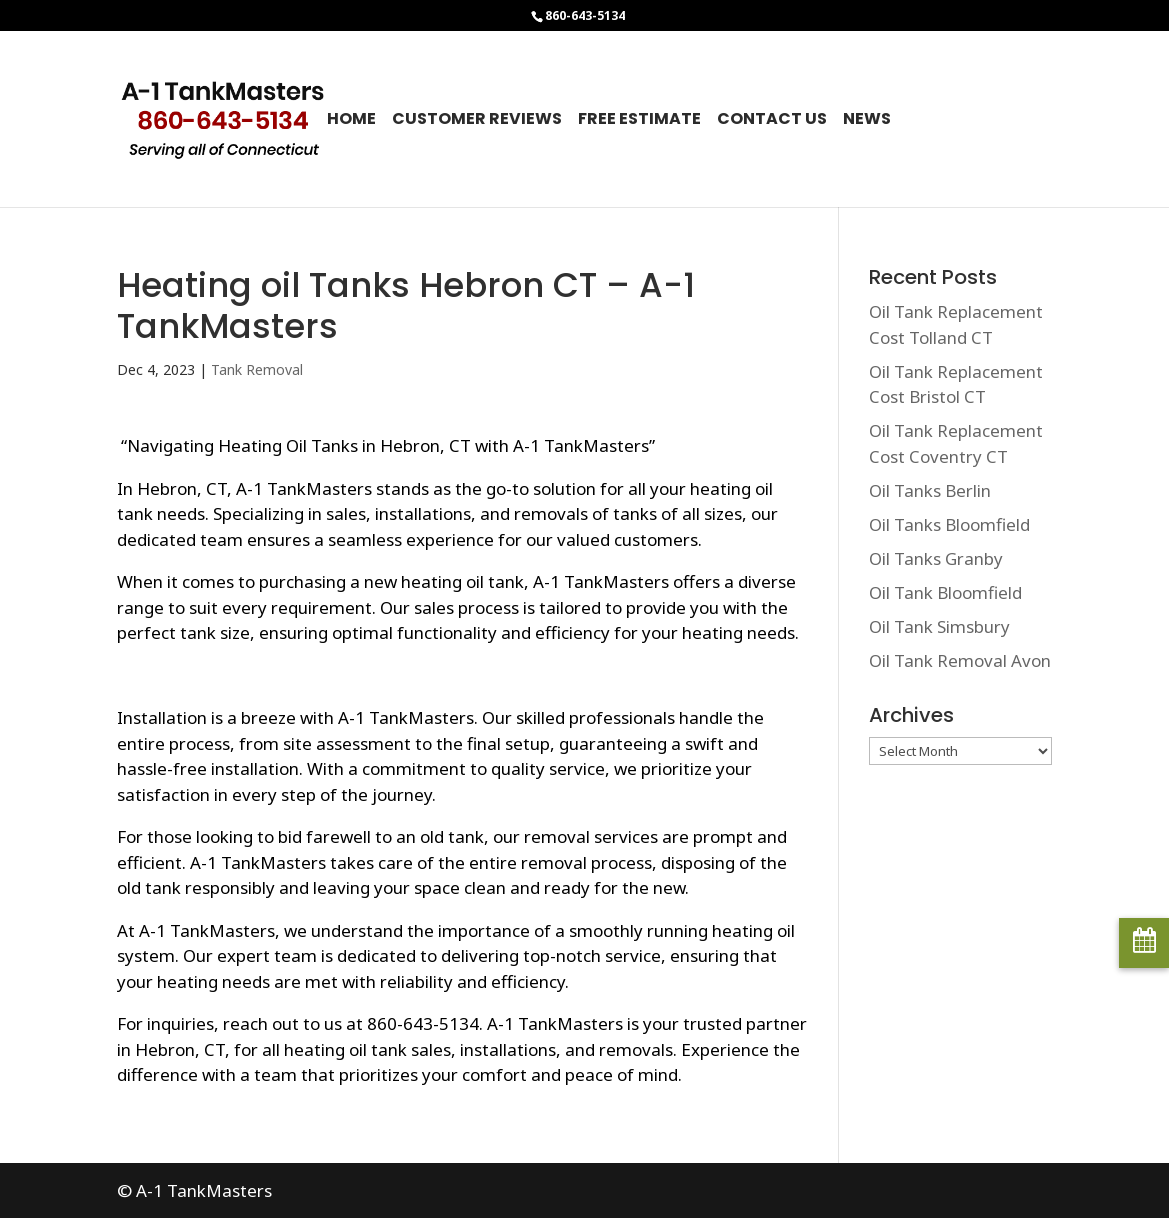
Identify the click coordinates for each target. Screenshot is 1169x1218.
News (867, 121)
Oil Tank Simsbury (939, 626)
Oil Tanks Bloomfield (949, 524)
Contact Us (772, 121)
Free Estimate (639, 121)
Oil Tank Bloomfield (945, 592)
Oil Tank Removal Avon (960, 660)
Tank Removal (257, 369)
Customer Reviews (477, 121)
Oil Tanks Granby (936, 558)
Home (351, 121)
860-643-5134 (585, 15)
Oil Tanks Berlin (930, 490)
